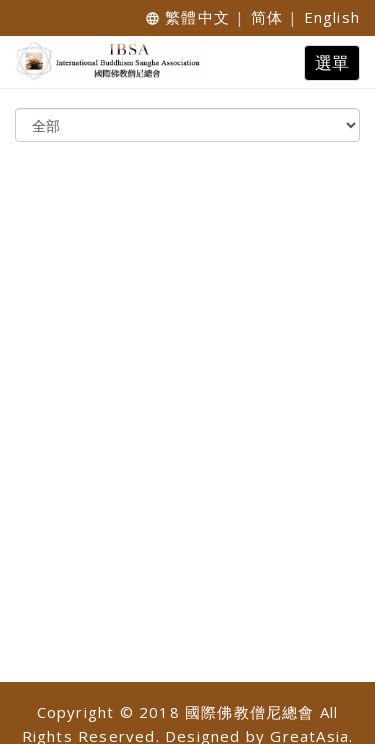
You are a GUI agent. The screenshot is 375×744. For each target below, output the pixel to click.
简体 (267, 17)
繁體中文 (197, 17)
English (332, 17)
